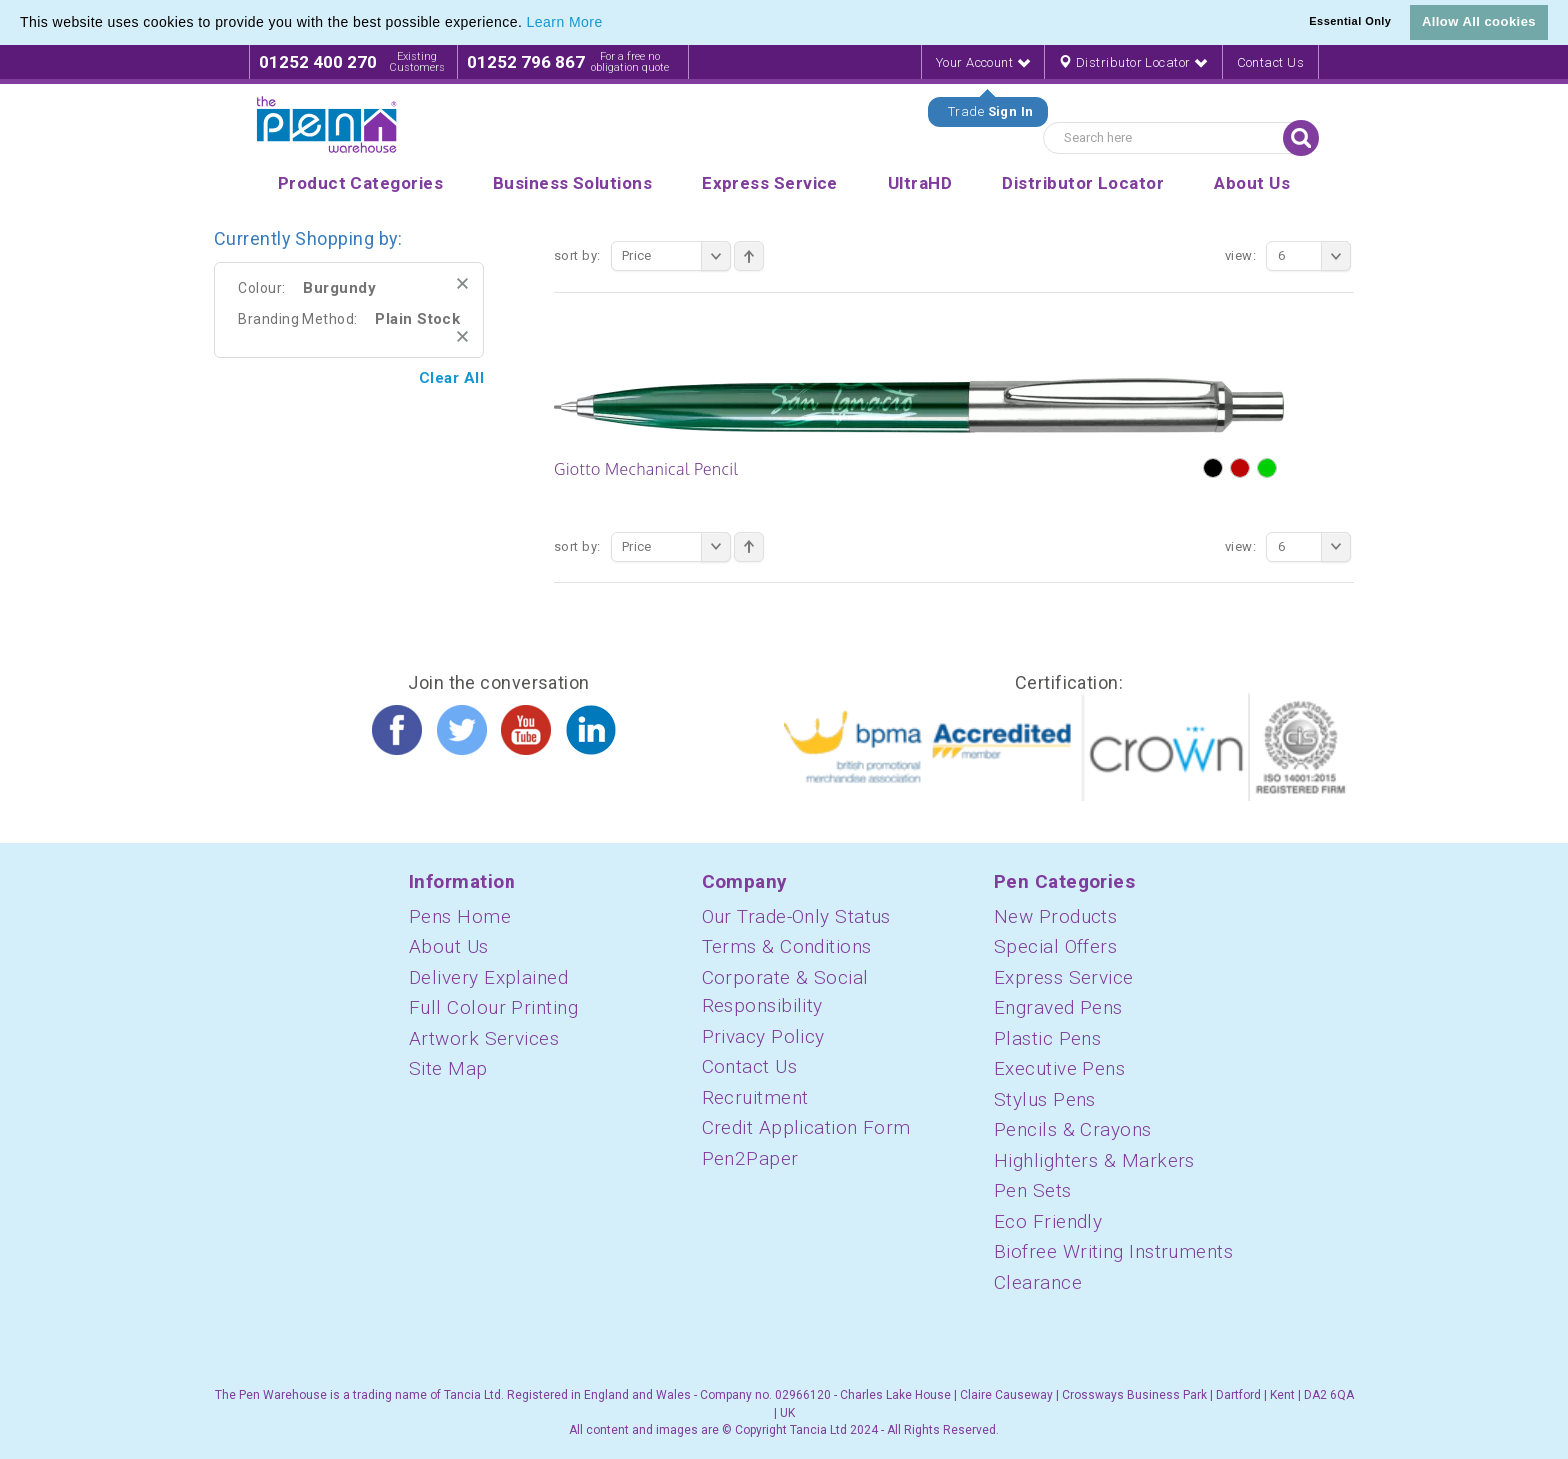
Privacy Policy (763, 1036)
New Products (1055, 916)
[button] (610, 24)
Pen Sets (1033, 1190)
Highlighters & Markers (1094, 1160)
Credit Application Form (806, 1127)
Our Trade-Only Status (796, 916)
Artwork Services (484, 1038)
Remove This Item (462, 283)
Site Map (448, 1068)
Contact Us (1271, 62)
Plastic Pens (1047, 1038)
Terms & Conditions (787, 946)
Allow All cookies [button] (1479, 21)
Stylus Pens (1045, 1099)
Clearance (1038, 1282)
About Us (449, 946)
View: (1240, 255)
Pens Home (460, 916)
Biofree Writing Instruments (1113, 1251)
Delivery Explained (488, 977)
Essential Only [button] (1350, 21)
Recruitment (755, 1097)
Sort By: (577, 255)
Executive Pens (1059, 1068)
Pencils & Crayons (1073, 1129)
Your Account (983, 62)
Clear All (451, 378)
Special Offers (1055, 946)
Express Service (1064, 977)
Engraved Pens (1058, 1007)
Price (676, 256)
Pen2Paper (750, 1158)
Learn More (565, 22)
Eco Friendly (1048, 1221)
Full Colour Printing (493, 1007)
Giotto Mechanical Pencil (646, 469)
